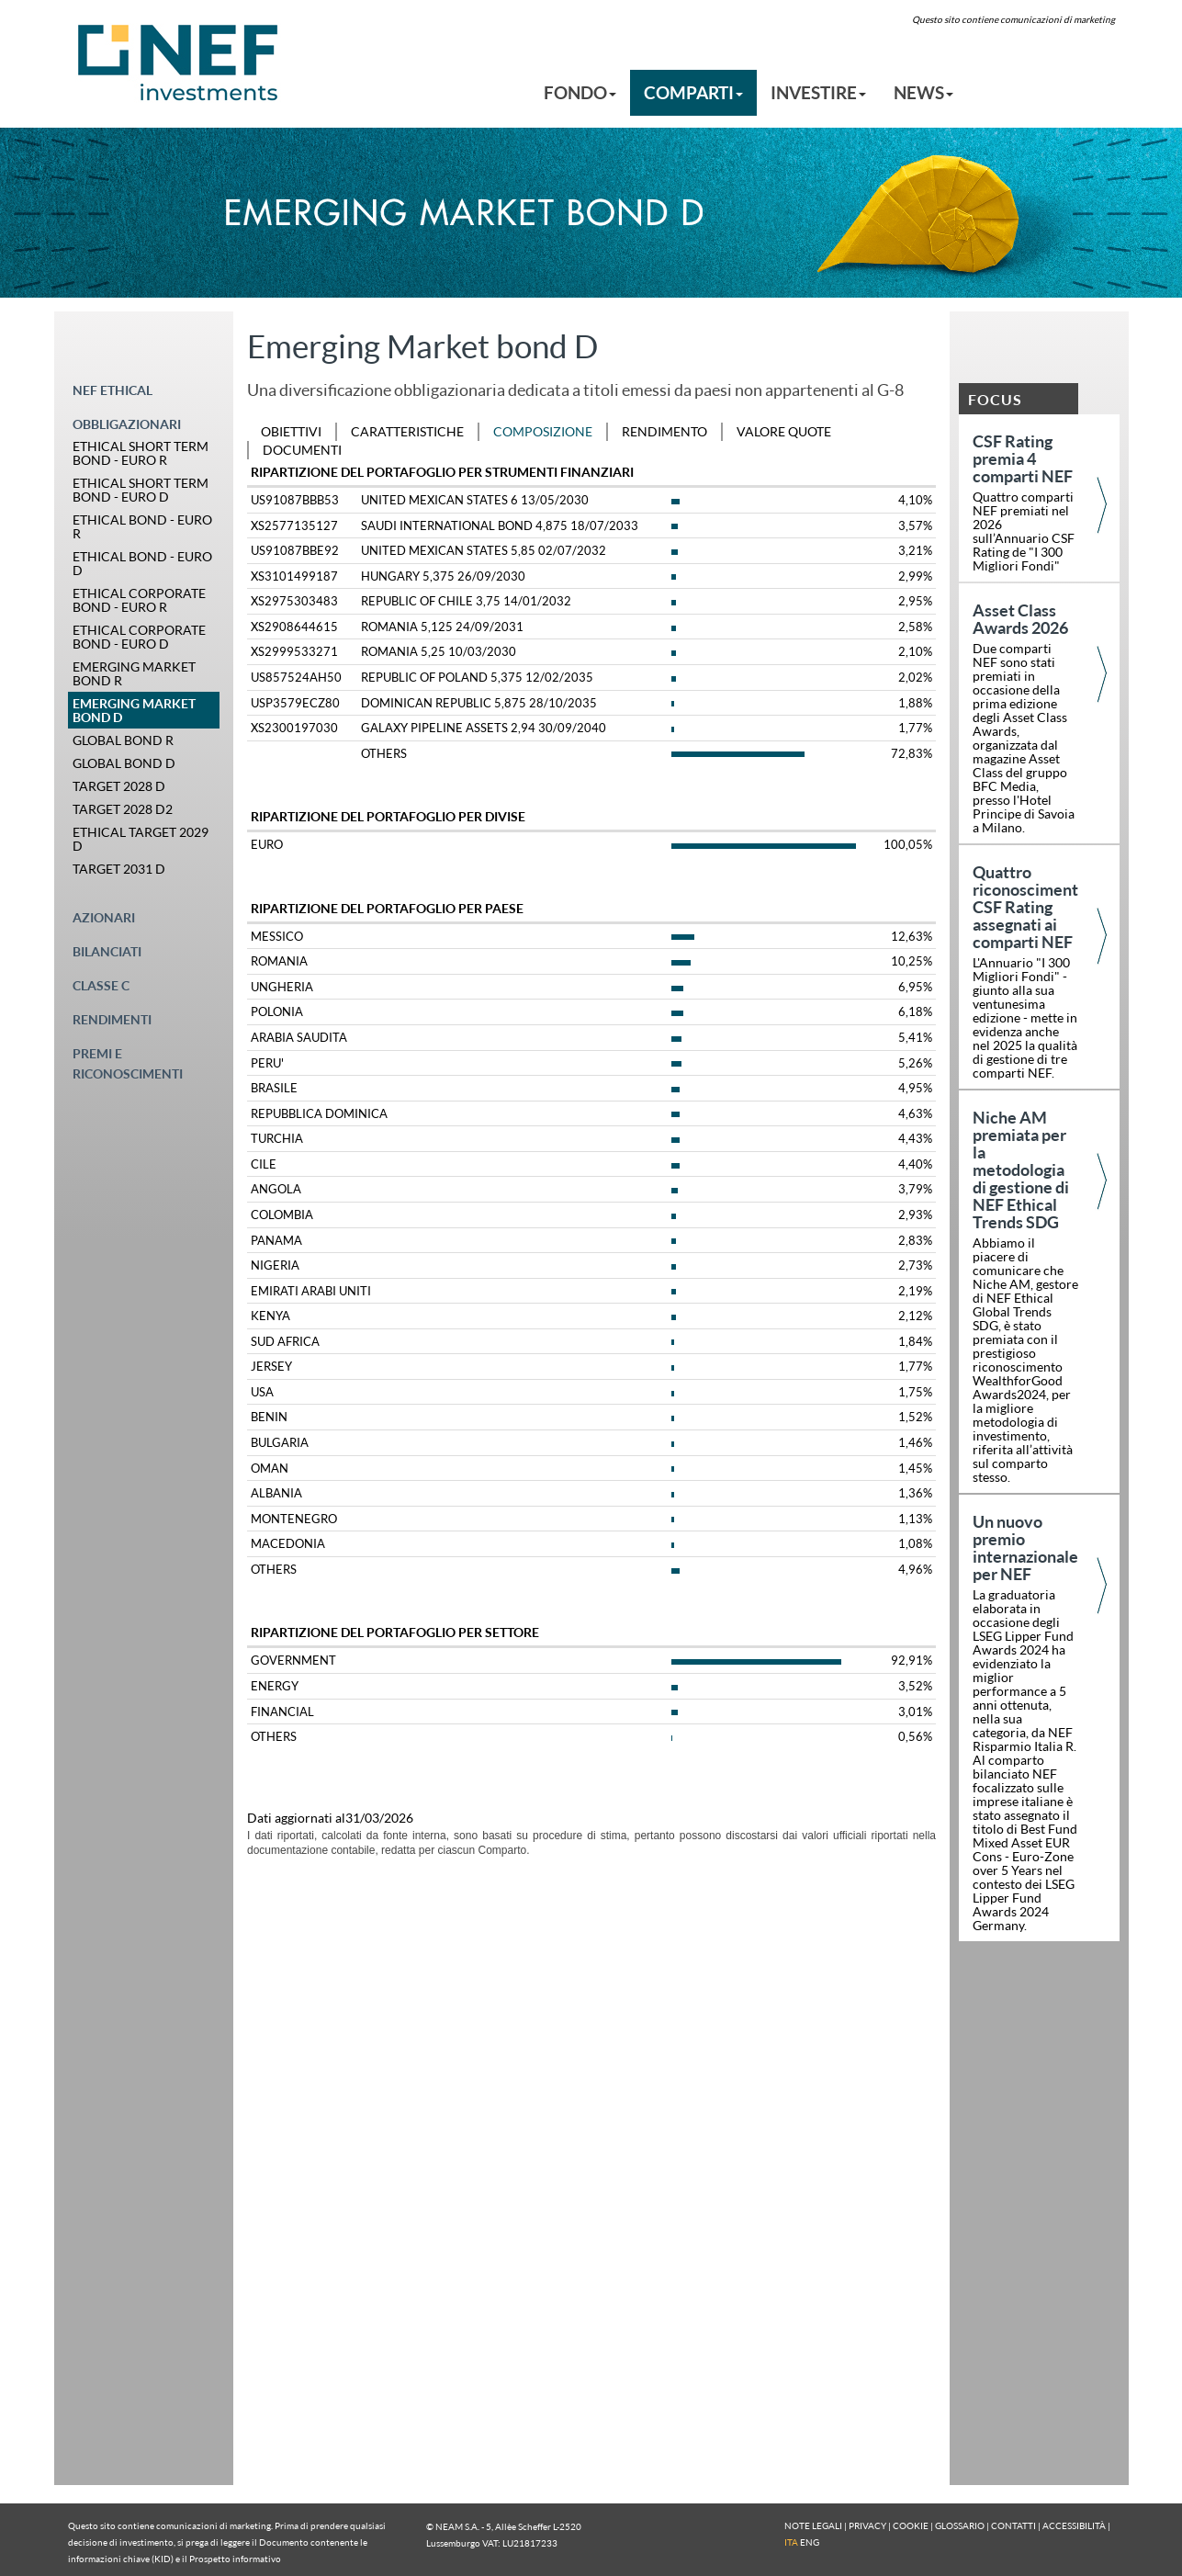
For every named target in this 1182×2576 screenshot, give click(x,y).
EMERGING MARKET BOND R (134, 673)
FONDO (580, 92)
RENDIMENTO (664, 431)
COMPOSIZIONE (542, 431)
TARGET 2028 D (119, 786)
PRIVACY (867, 2525)
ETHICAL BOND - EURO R (142, 526)
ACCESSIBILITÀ (1074, 2525)
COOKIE (911, 2525)
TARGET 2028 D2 (123, 809)
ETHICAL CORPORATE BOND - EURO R (139, 600)
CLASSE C (101, 985)
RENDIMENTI (112, 1019)
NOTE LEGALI (813, 2525)
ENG (809, 2542)
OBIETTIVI (291, 431)
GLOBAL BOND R (123, 740)
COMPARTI (693, 92)
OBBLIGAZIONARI (127, 424)
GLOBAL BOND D (124, 763)
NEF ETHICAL (112, 390)
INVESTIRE (818, 92)
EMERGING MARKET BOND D (134, 710)
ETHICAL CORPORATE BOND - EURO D (139, 636)
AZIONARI (104, 917)
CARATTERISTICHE (407, 431)
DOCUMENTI (302, 450)
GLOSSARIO (960, 2525)
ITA (791, 2542)
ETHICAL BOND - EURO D (142, 563)
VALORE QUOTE (784, 431)
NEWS (923, 92)
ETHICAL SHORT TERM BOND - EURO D (140, 489)
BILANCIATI (107, 951)
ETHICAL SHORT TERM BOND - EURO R (140, 453)
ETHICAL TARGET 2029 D (140, 838)
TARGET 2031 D (119, 868)
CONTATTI (1013, 2525)
